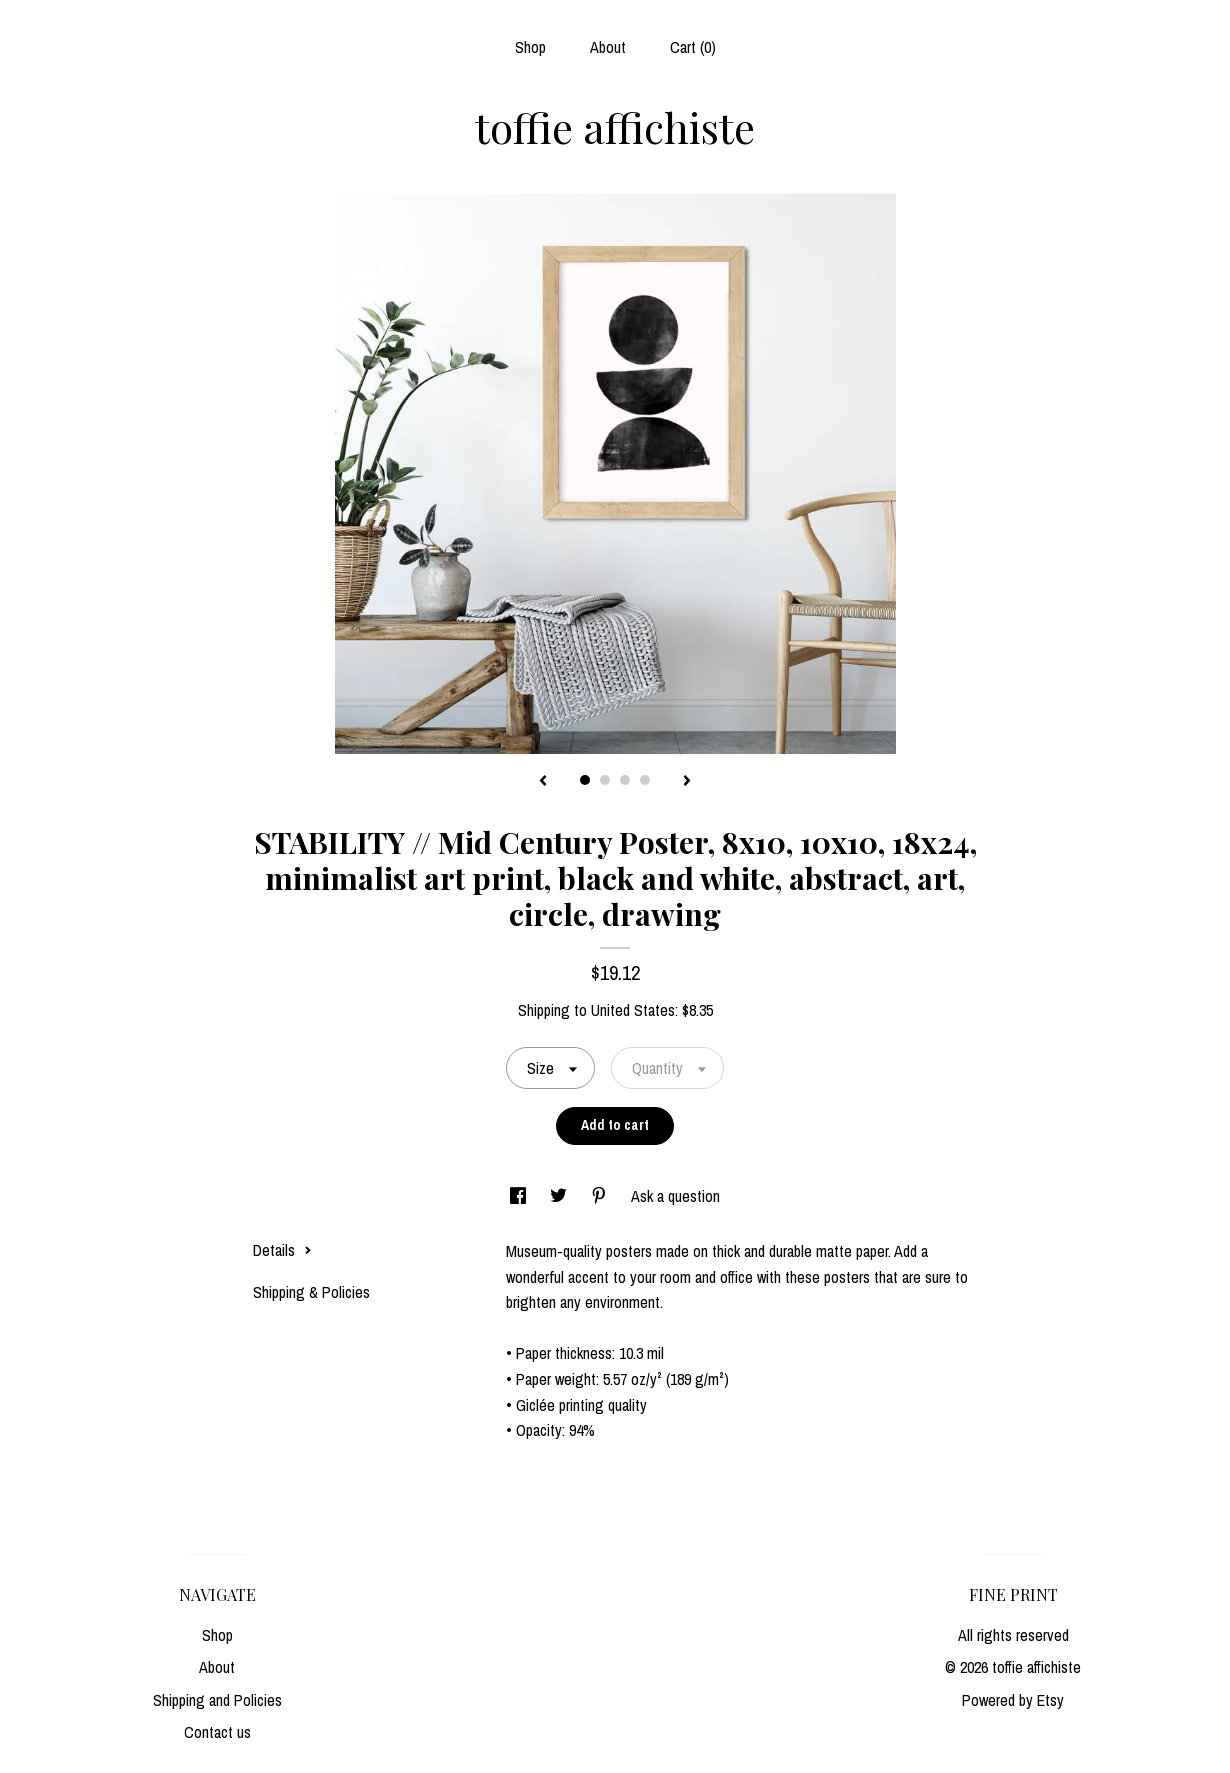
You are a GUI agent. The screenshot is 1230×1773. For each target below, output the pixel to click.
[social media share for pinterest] (601, 1196)
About (608, 47)
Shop (530, 47)
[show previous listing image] (543, 782)
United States (633, 1010)
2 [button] (605, 780)
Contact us (217, 1732)
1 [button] (585, 780)
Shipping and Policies (217, 1700)
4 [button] (645, 780)
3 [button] (625, 780)
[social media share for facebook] (520, 1196)
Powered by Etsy (1013, 1700)
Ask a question (675, 1196)
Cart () (693, 47)
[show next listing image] (687, 782)
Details (282, 1250)
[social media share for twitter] (560, 1196)
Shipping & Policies (311, 1292)
